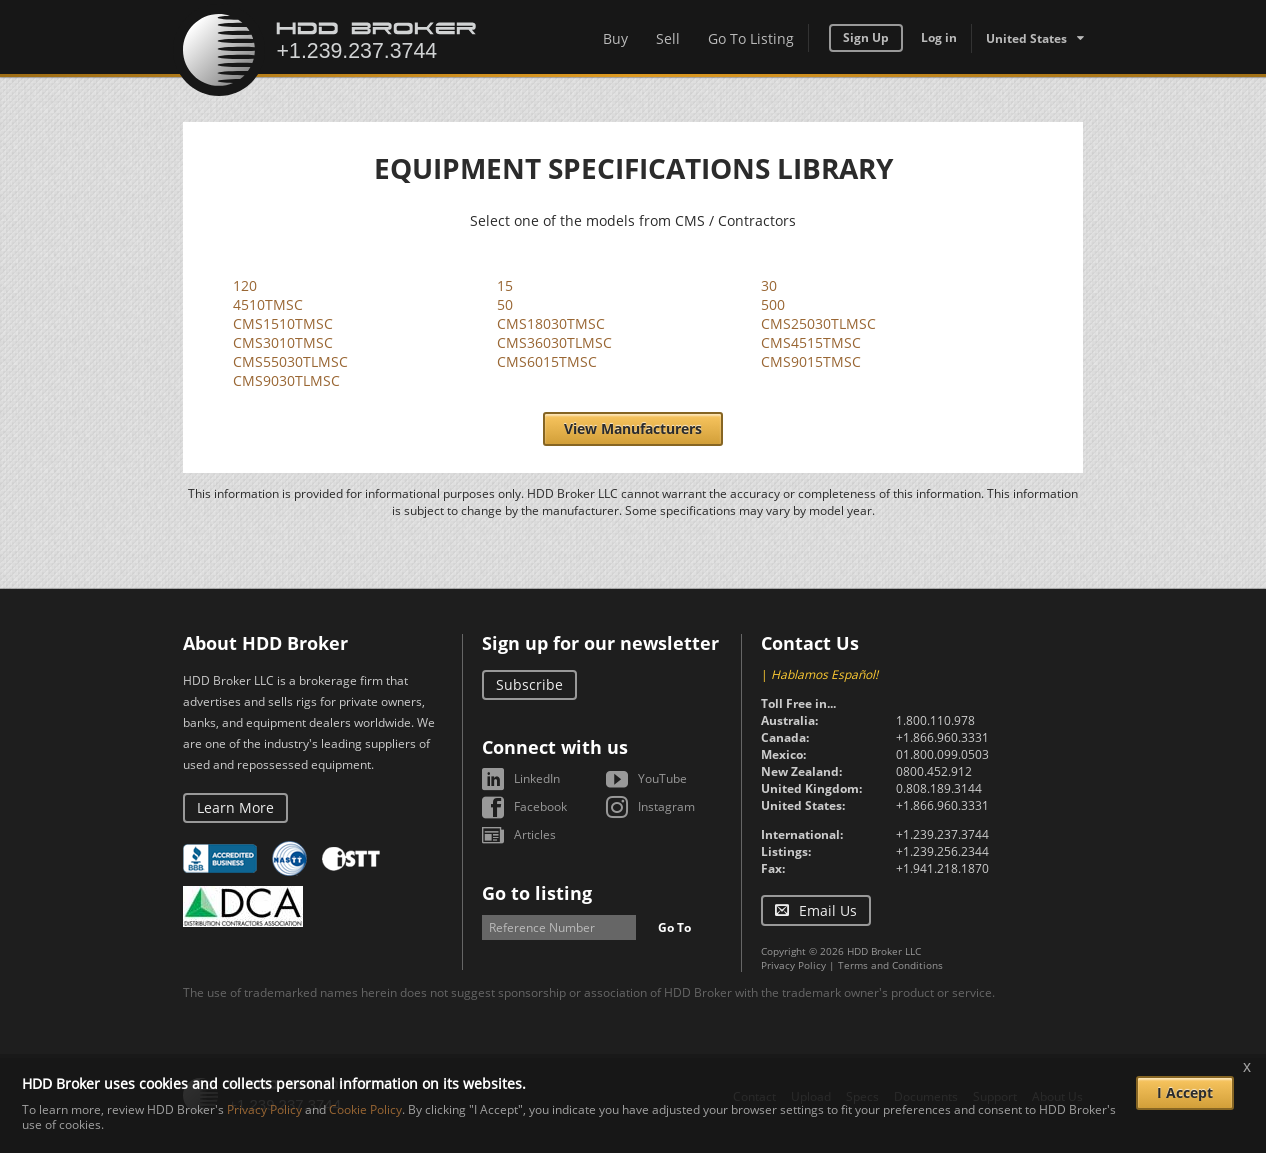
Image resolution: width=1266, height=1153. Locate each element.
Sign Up (866, 37)
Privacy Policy (793, 965)
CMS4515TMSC (811, 342)
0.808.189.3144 (939, 788)
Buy (615, 38)
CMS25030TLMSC (818, 323)
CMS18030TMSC (551, 323)
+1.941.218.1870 (942, 868)
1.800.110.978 (935, 720)
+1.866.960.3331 (942, 737)
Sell (668, 38)
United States (1026, 38)
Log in (939, 37)
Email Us (828, 910)
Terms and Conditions (890, 965)
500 (773, 304)
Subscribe (529, 684)
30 (769, 285)
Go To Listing (751, 38)
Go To (674, 927)
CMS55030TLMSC (290, 361)
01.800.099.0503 (942, 754)
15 (505, 285)
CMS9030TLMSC (286, 380)
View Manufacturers (633, 428)
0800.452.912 (934, 771)
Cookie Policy (365, 1109)
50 (505, 304)
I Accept (1185, 1092)
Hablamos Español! (824, 674)
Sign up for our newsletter (600, 643)
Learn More (235, 807)
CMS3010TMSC (283, 342)
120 (245, 285)
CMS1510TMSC (283, 323)
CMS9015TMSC (811, 361)
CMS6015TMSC (547, 361)
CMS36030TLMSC (554, 342)
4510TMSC (268, 304)
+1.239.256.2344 (942, 851)
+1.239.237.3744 (942, 834)
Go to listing (537, 893)
